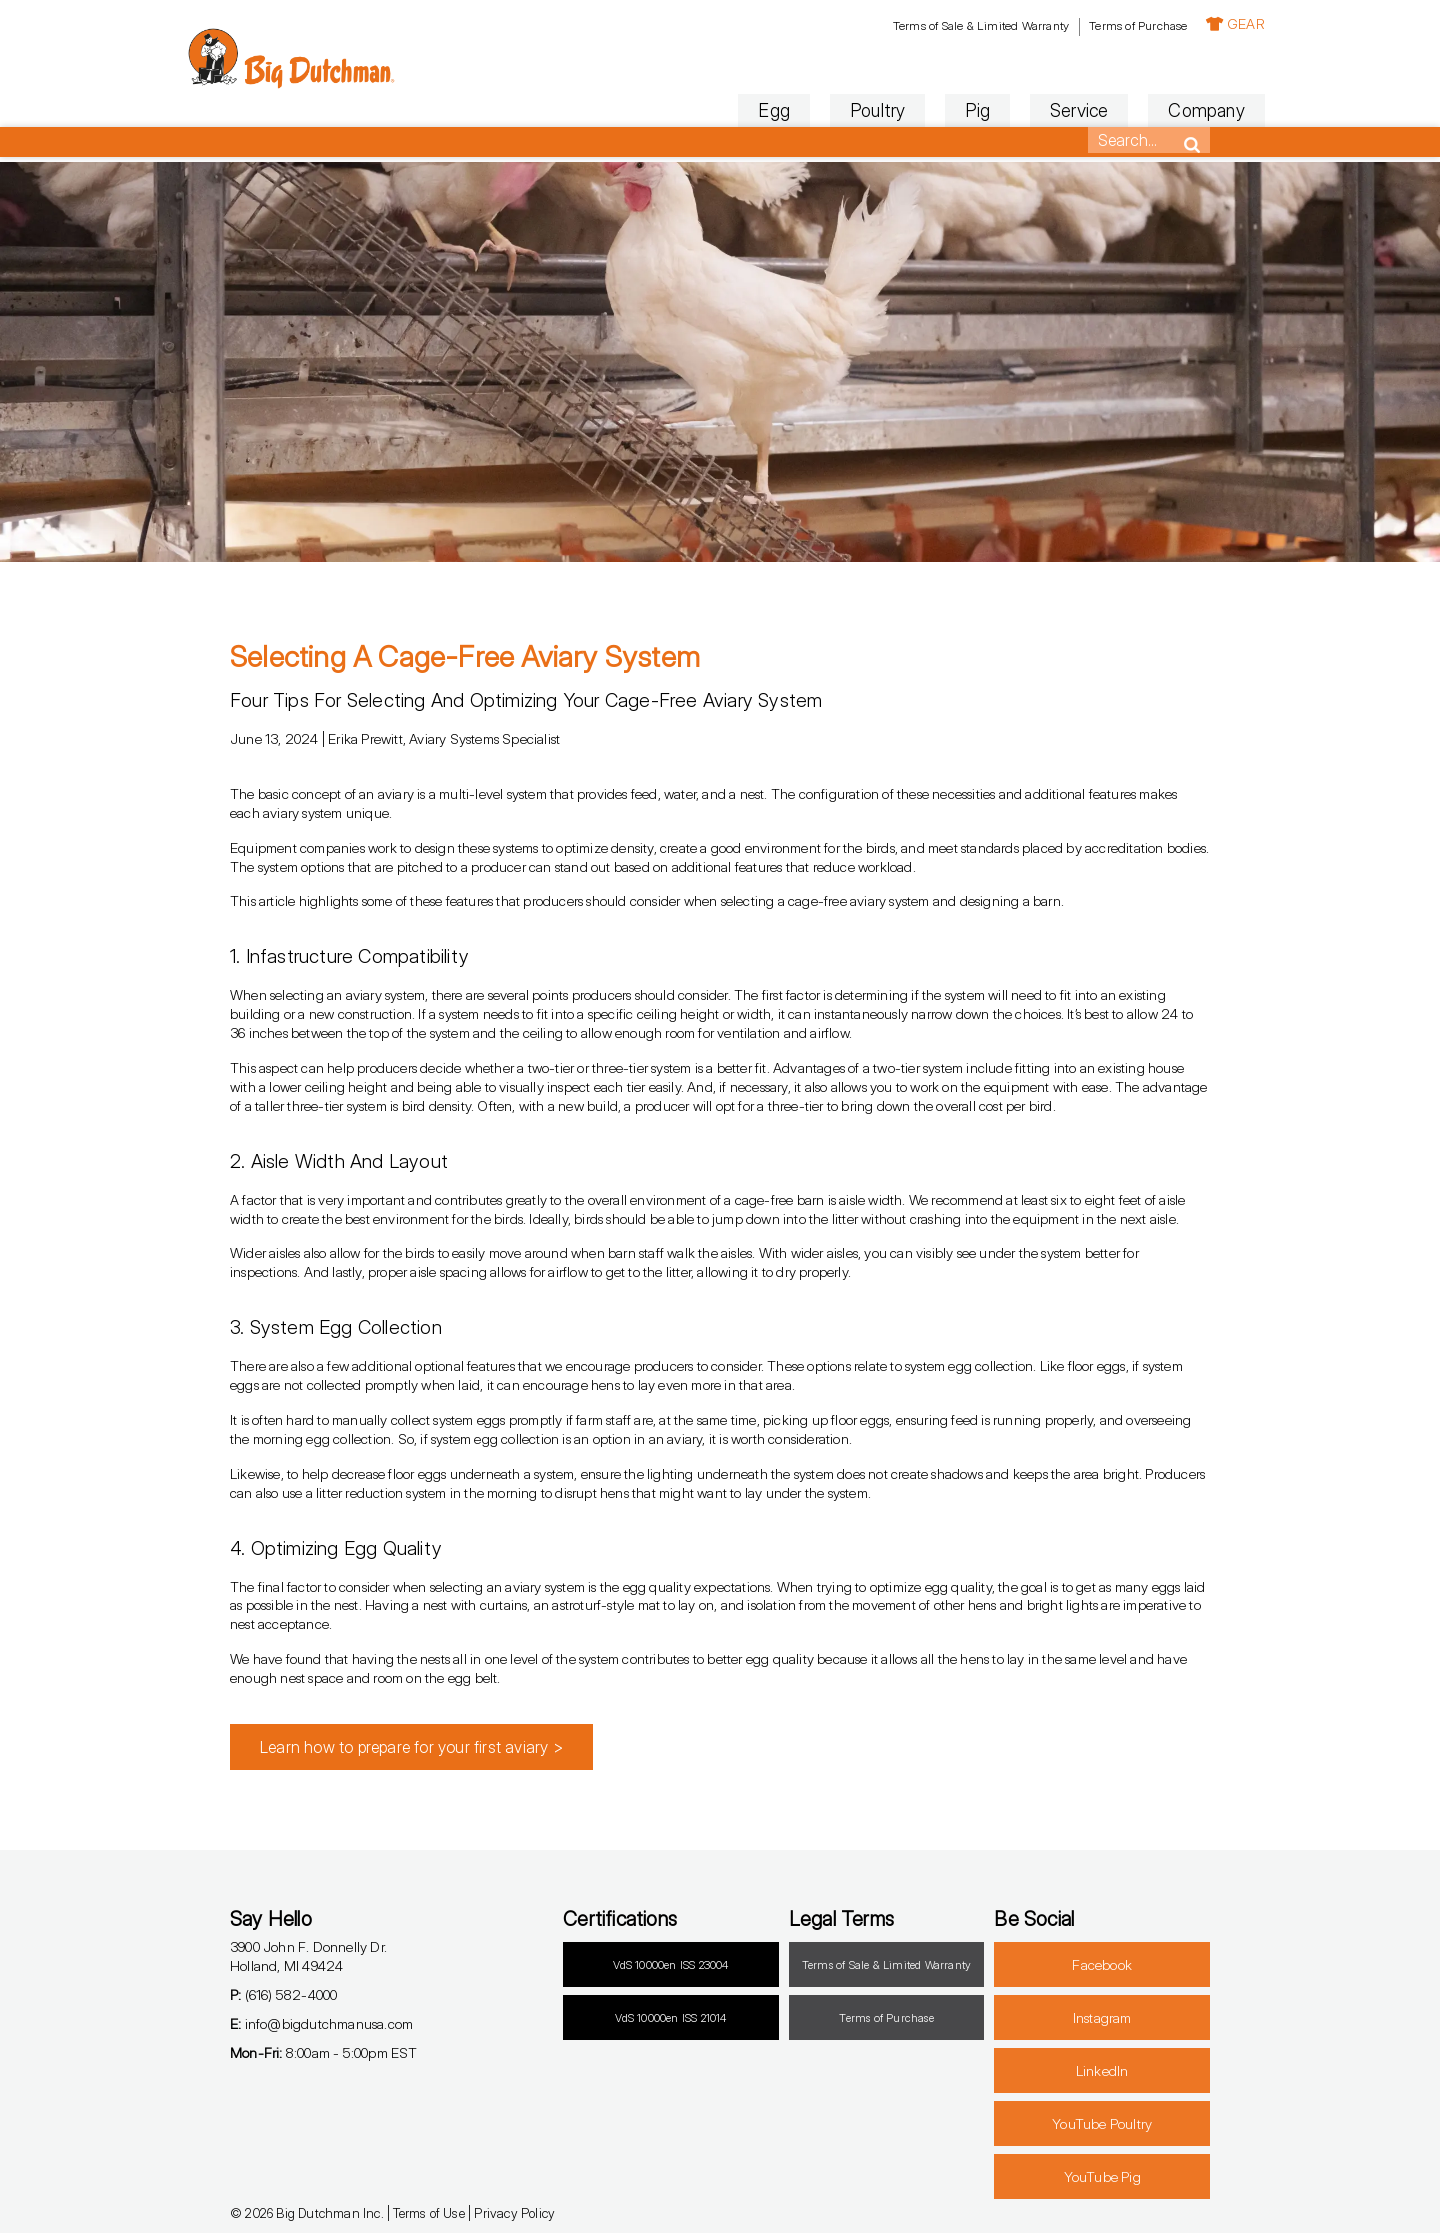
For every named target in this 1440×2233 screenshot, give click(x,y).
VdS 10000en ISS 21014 (670, 2018)
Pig (923, 110)
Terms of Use (428, 2213)
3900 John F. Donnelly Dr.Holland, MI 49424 (308, 1956)
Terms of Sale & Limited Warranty (926, 25)
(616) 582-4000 (283, 1994)
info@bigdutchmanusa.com (321, 2023)
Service (1024, 110)
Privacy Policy (514, 2213)
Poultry (822, 110)
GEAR (1180, 23)
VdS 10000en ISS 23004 (670, 1965)
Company (1152, 110)
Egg (720, 110)
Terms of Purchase (1083, 25)
